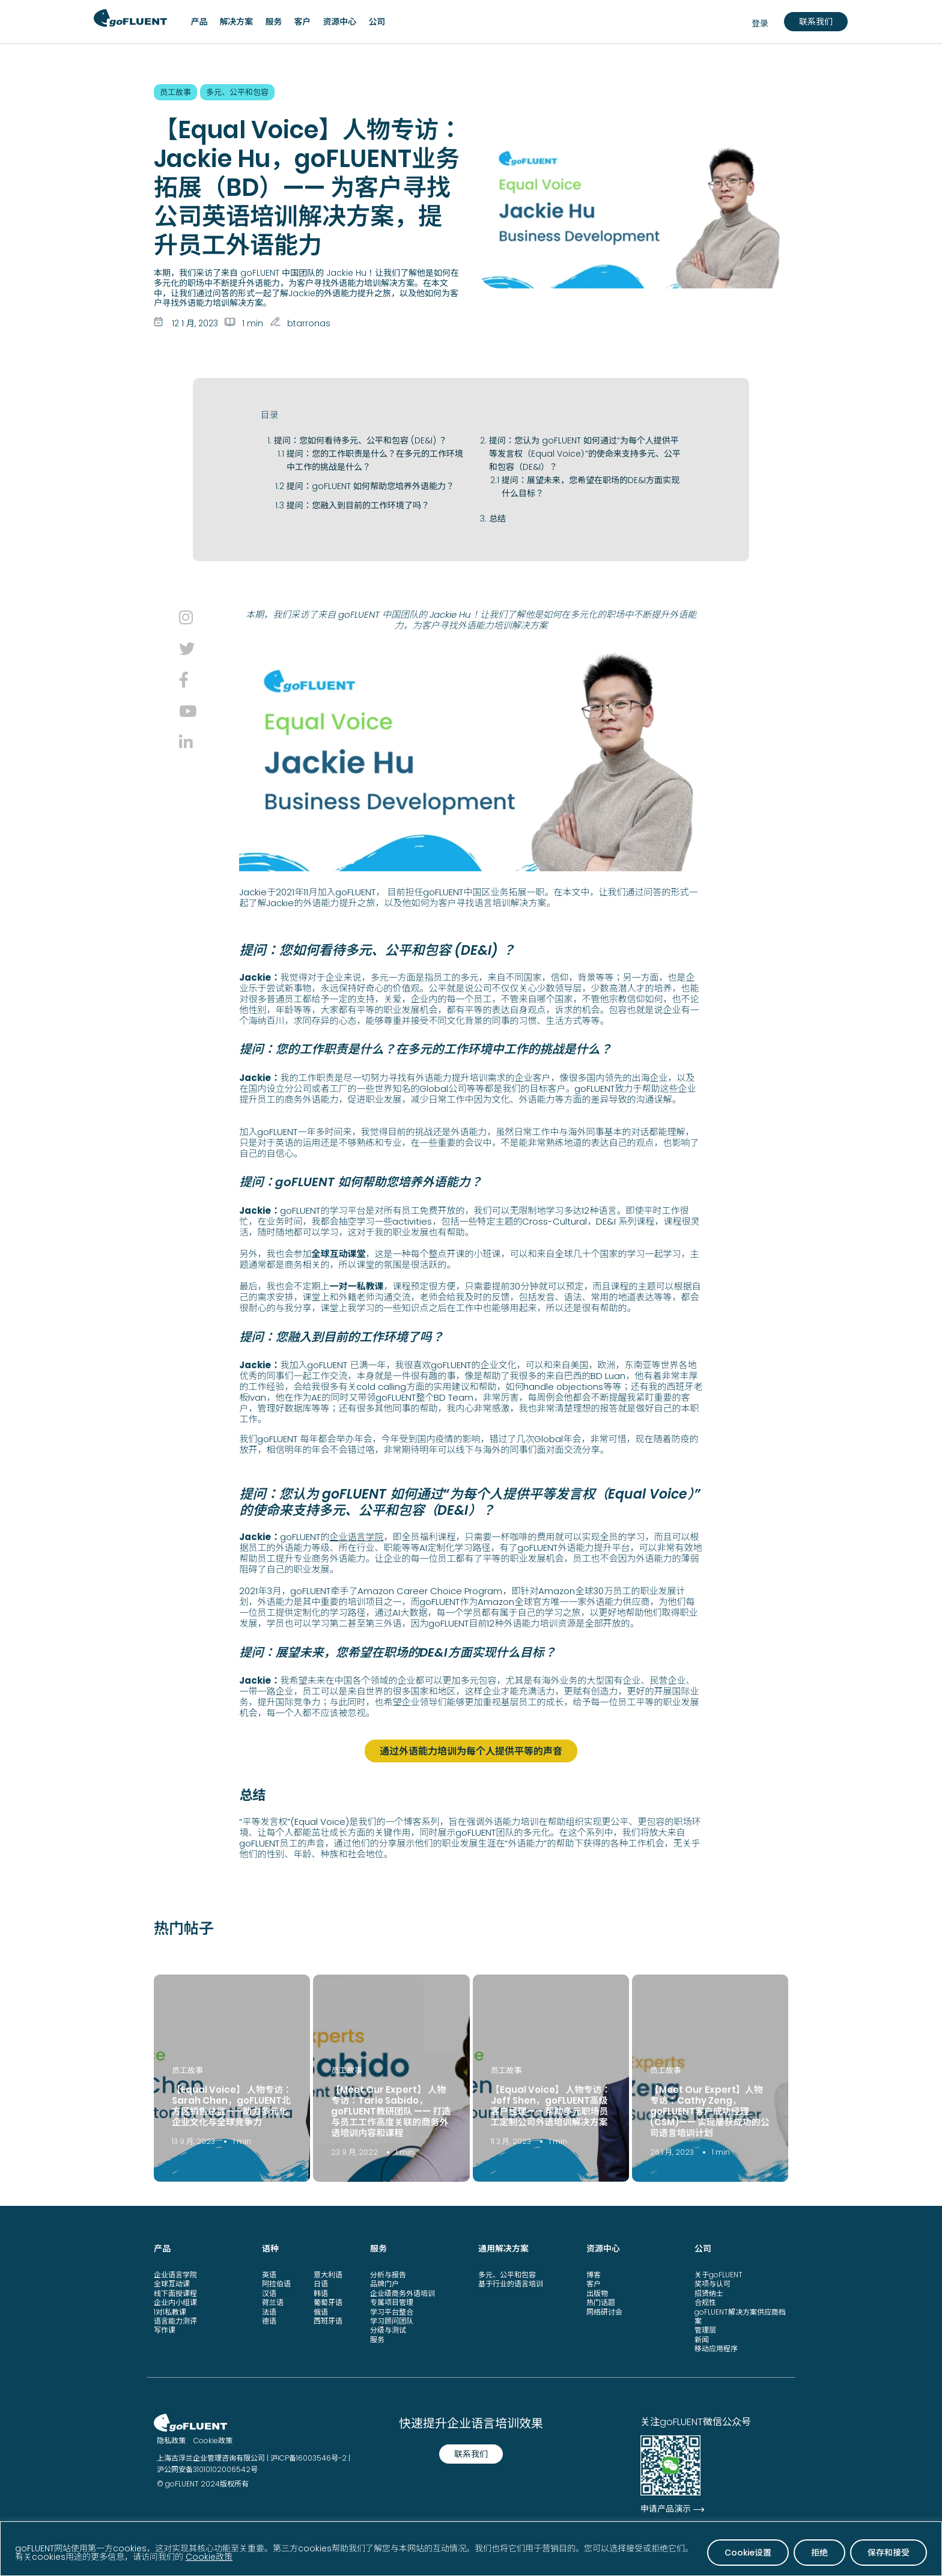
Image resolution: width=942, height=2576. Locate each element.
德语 (269, 2320)
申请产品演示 (665, 2508)
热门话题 (600, 2302)
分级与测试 (388, 2329)
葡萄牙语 (328, 2302)
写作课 (164, 2329)
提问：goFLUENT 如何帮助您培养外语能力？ (370, 486)
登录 (760, 23)
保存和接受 (889, 2553)
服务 (377, 2338)
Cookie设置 (748, 2553)
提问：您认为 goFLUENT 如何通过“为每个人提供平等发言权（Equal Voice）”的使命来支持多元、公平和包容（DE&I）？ (585, 453)
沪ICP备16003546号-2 (308, 2457)
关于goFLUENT (718, 2273)
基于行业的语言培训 (510, 2283)
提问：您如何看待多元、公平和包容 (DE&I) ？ (360, 440)
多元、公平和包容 (507, 2273)
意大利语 (328, 2273)
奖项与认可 (712, 2283)
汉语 (269, 2292)
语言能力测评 (175, 2320)
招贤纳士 (708, 2292)
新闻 (701, 2338)
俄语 (321, 2311)
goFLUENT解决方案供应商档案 (740, 2315)
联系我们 (816, 22)
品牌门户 (384, 2283)
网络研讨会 (604, 2311)
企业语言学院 (356, 1536)
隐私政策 (171, 2440)
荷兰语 (273, 2302)
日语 (321, 2283)
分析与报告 (388, 2273)
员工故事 (187, 2069)
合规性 (705, 2302)
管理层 (705, 2329)
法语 (269, 2311)
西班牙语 (328, 2320)
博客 (593, 2273)
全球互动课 (172, 2283)
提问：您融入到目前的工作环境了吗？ (358, 505)
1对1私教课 (170, 2311)
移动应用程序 (716, 2348)
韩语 (321, 2292)
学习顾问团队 (391, 2320)
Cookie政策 (209, 2557)
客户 (593, 2283)
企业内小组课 (175, 2302)
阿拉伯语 (276, 2283)
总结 (497, 519)
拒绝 (819, 2553)
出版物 (597, 2292)
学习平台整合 (391, 2311)
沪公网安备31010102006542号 (207, 2469)
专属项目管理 (391, 2302)
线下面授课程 (175, 2292)
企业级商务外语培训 (402, 2292)
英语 (269, 2273)
